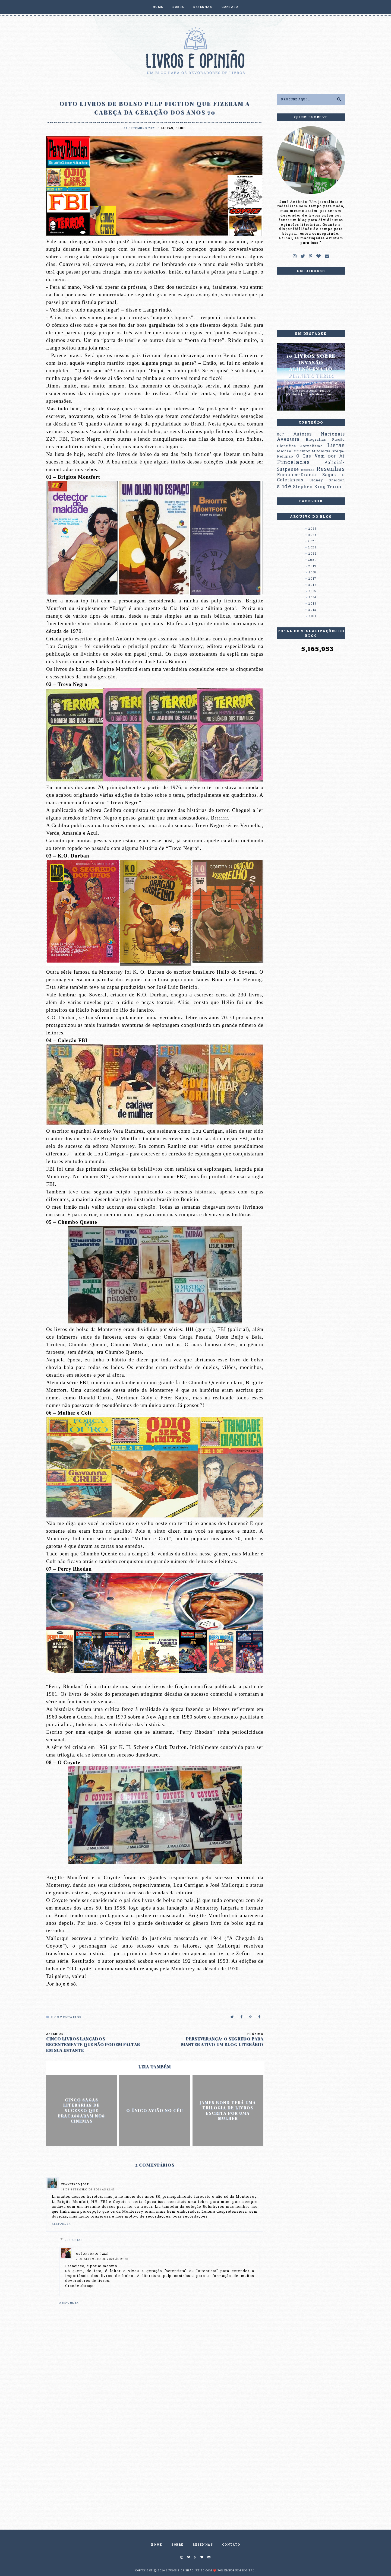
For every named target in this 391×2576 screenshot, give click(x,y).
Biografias (316, 439)
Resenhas (330, 468)
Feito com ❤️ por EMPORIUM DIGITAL (225, 2570)
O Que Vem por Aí (320, 456)
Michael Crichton (294, 451)
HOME (158, 7)
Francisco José (75, 2184)
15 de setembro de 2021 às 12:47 (88, 2189)
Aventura (288, 439)
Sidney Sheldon (327, 480)
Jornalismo (311, 445)
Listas (167, 128)
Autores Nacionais (319, 434)
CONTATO (230, 7)
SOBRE (178, 7)
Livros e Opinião (180, 2570)
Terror (334, 486)
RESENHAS (202, 7)
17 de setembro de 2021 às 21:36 (101, 2259)
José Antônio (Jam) (92, 2254)
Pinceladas (293, 462)
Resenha (308, 470)
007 (280, 434)
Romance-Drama (296, 474)
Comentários (64, 2017)
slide (181, 128)
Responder (61, 2223)
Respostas (74, 2240)
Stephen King (309, 486)
